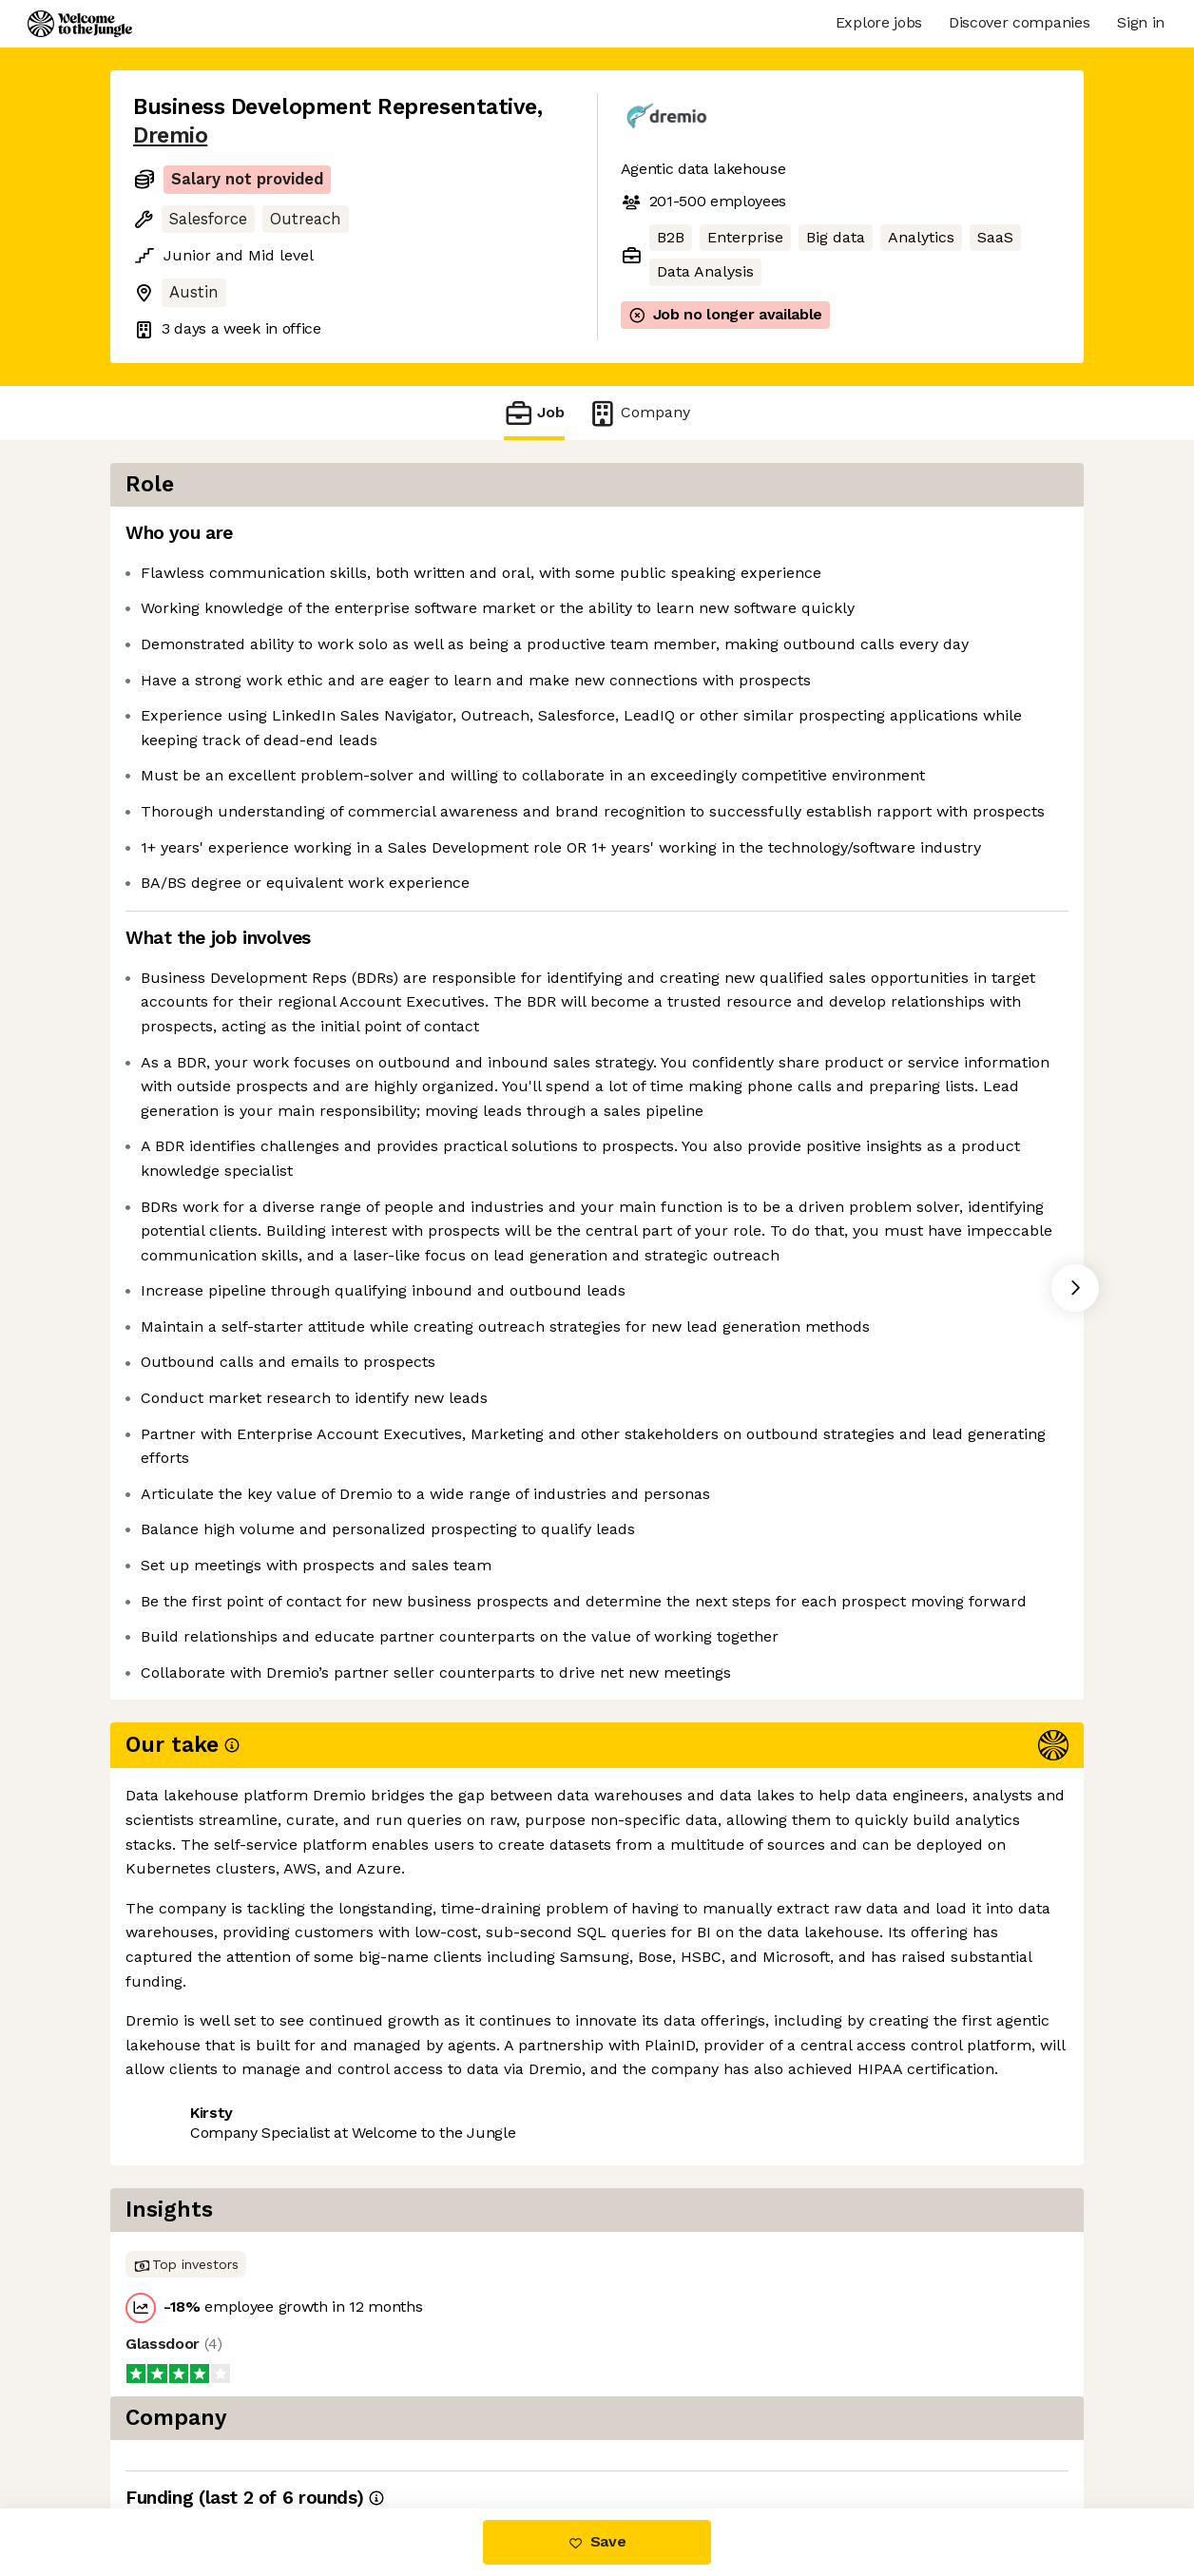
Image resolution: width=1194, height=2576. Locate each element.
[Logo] (80, 23)
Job (534, 413)
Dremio (170, 135)
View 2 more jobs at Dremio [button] (369, 2428)
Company (638, 413)
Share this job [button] (185, 2428)
